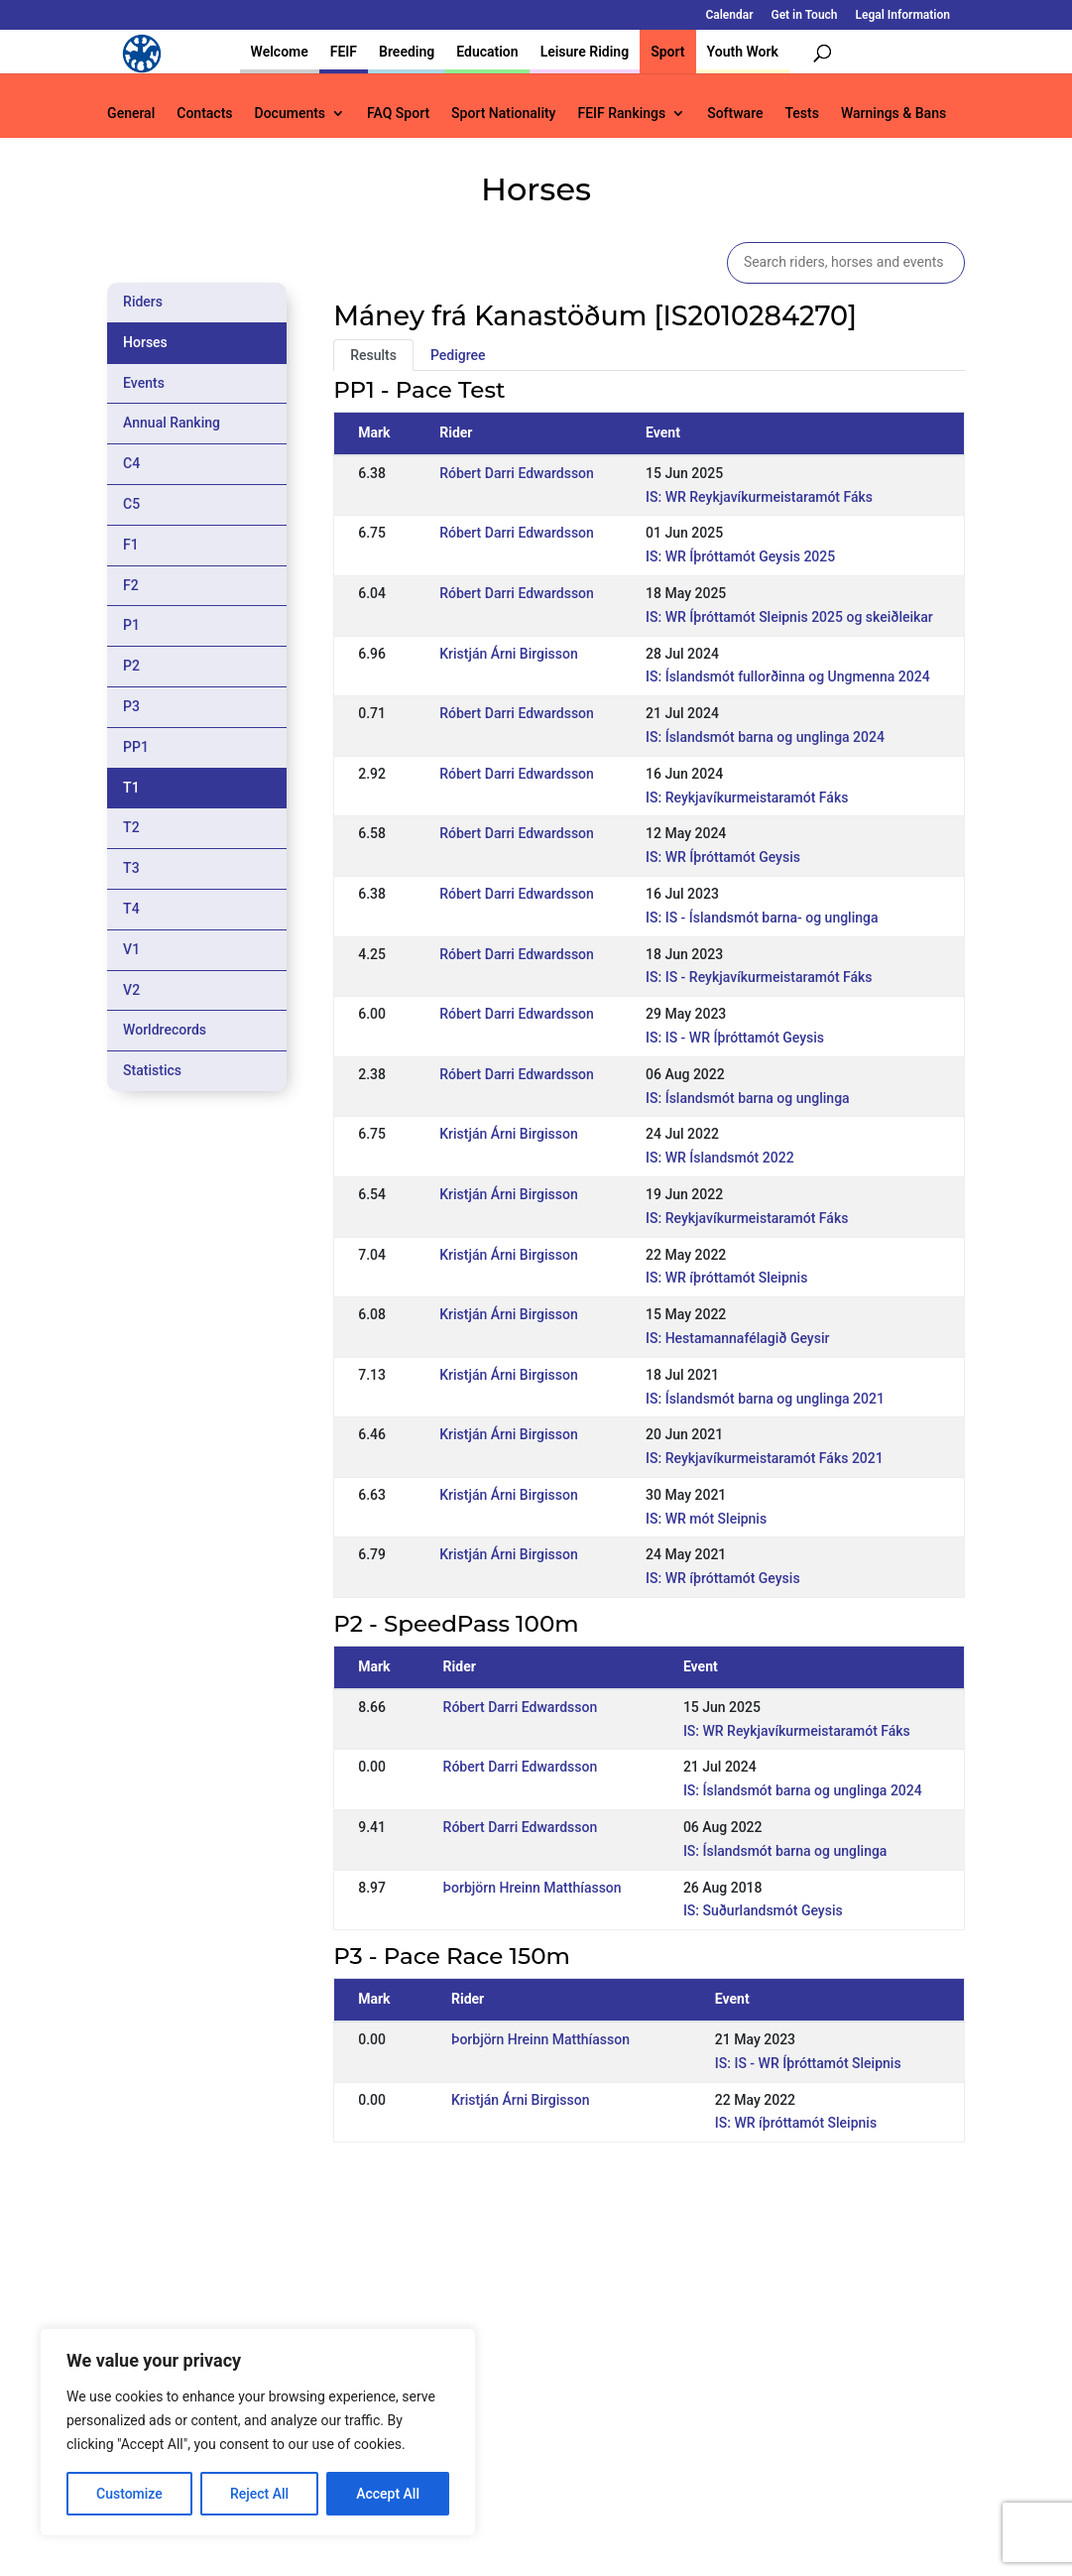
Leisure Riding (585, 52)
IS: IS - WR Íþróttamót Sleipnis (808, 2063)
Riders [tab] (143, 301)
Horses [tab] (145, 342)
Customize (129, 2494)
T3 (131, 868)
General (131, 113)
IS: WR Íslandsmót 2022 (720, 1157)
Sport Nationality (503, 113)
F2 (131, 585)
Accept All (387, 2494)
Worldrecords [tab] (164, 1030)
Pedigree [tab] (458, 355)
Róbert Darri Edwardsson (516, 473)
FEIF (343, 52)
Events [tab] (144, 383)
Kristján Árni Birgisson (508, 654)
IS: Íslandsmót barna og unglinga (748, 1098)
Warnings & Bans (893, 113)
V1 (131, 949)
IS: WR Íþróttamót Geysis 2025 (740, 556)
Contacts (204, 113)
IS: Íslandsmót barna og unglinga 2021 (765, 1399)
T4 (131, 909)
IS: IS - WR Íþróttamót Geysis (735, 1037)
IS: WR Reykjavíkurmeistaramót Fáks (759, 497)
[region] (258, 2432)
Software (735, 113)
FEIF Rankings (621, 113)
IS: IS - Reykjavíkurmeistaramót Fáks (759, 977)
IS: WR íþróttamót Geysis (723, 1578)
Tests (801, 113)
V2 (131, 990)
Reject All (259, 2494)
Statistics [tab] (152, 1070)
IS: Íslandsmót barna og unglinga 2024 (765, 737)
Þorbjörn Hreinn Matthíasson (532, 1888)
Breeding (406, 52)
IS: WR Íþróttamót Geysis (723, 857)
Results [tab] (373, 355)
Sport (667, 52)
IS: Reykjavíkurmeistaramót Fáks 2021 (765, 1458)
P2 (131, 666)
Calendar (729, 15)
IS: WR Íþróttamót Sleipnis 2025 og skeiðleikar (789, 617)
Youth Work (742, 52)
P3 (131, 706)
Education (487, 52)
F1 (131, 544)
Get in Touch (804, 15)
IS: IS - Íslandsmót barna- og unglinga (762, 917)
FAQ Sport (398, 113)
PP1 (136, 747)
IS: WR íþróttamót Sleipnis (726, 1278)
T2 (131, 827)
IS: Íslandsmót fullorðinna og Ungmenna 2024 (788, 676)
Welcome (279, 52)
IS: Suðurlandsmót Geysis (763, 1910)
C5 (131, 504)
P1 (131, 625)
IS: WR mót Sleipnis (706, 1519)
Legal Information (903, 15)
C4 (131, 463)
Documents (290, 113)
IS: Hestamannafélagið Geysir (737, 1338)
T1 (131, 788)
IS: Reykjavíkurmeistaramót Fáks (747, 797)
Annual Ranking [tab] (171, 422)
